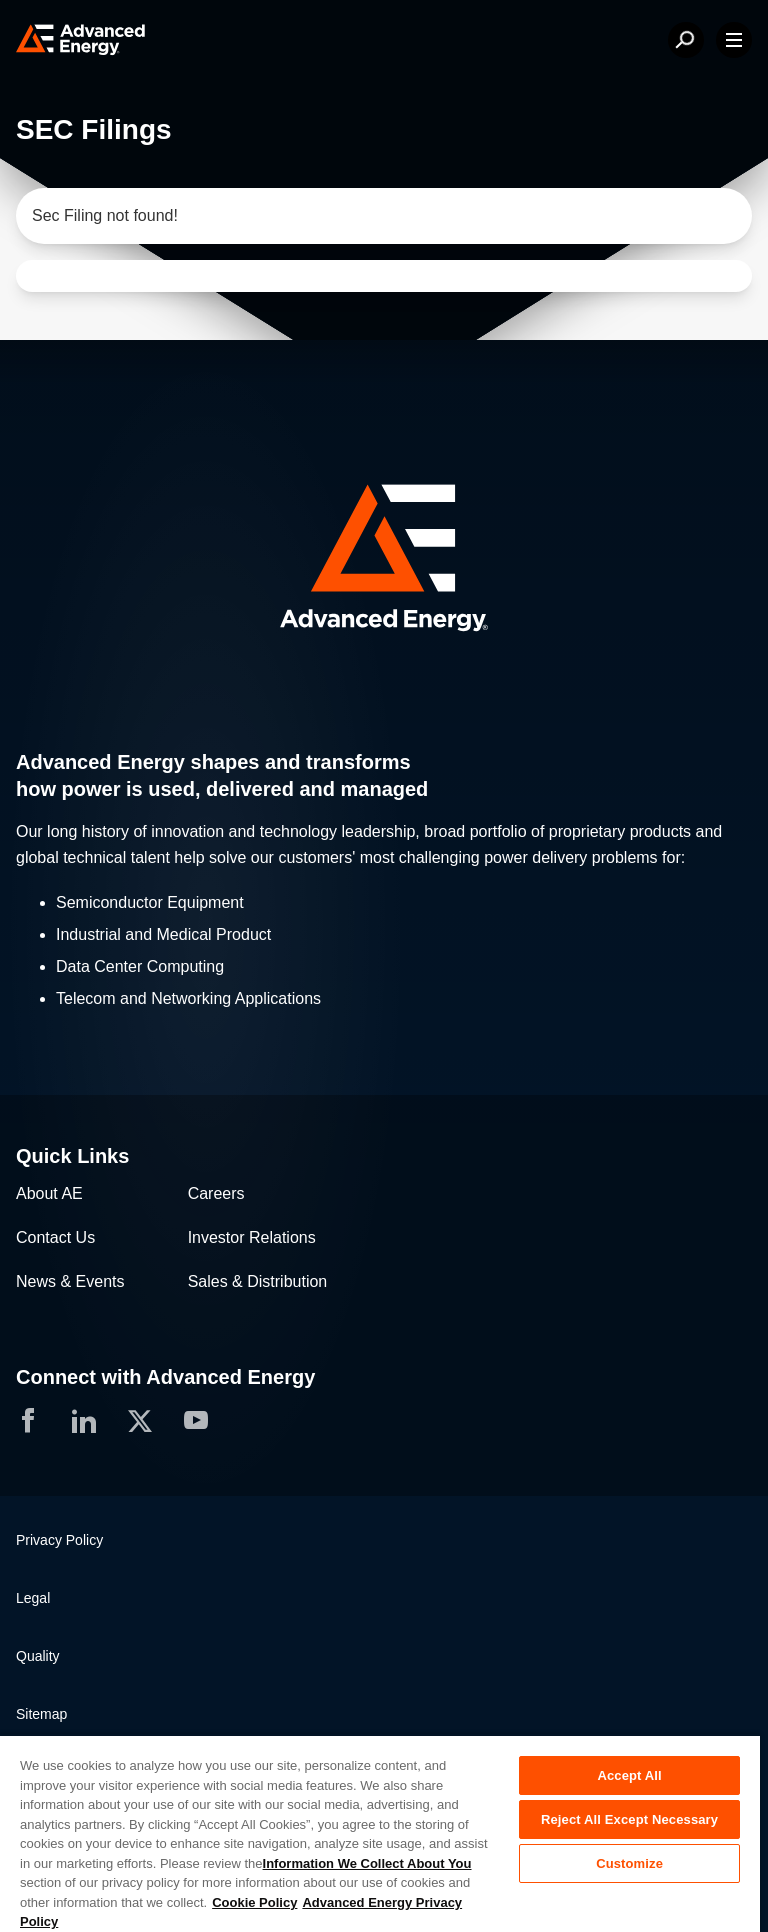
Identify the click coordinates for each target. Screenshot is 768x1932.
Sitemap (41, 1714)
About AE (49, 1193)
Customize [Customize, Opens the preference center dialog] (629, 1863)
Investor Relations (252, 1237)
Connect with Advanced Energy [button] (165, 1377)
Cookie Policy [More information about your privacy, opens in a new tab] (254, 1902)
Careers (216, 1193)
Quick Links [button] (72, 1156)
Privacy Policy (59, 1540)
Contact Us (55, 1237)
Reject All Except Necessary (629, 1819)
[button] (384, 560)
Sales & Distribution (258, 1281)
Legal (33, 1598)
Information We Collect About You (367, 1863)
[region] (380, 1833)
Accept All (629, 1775)
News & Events (70, 1281)
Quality (38, 1656)
